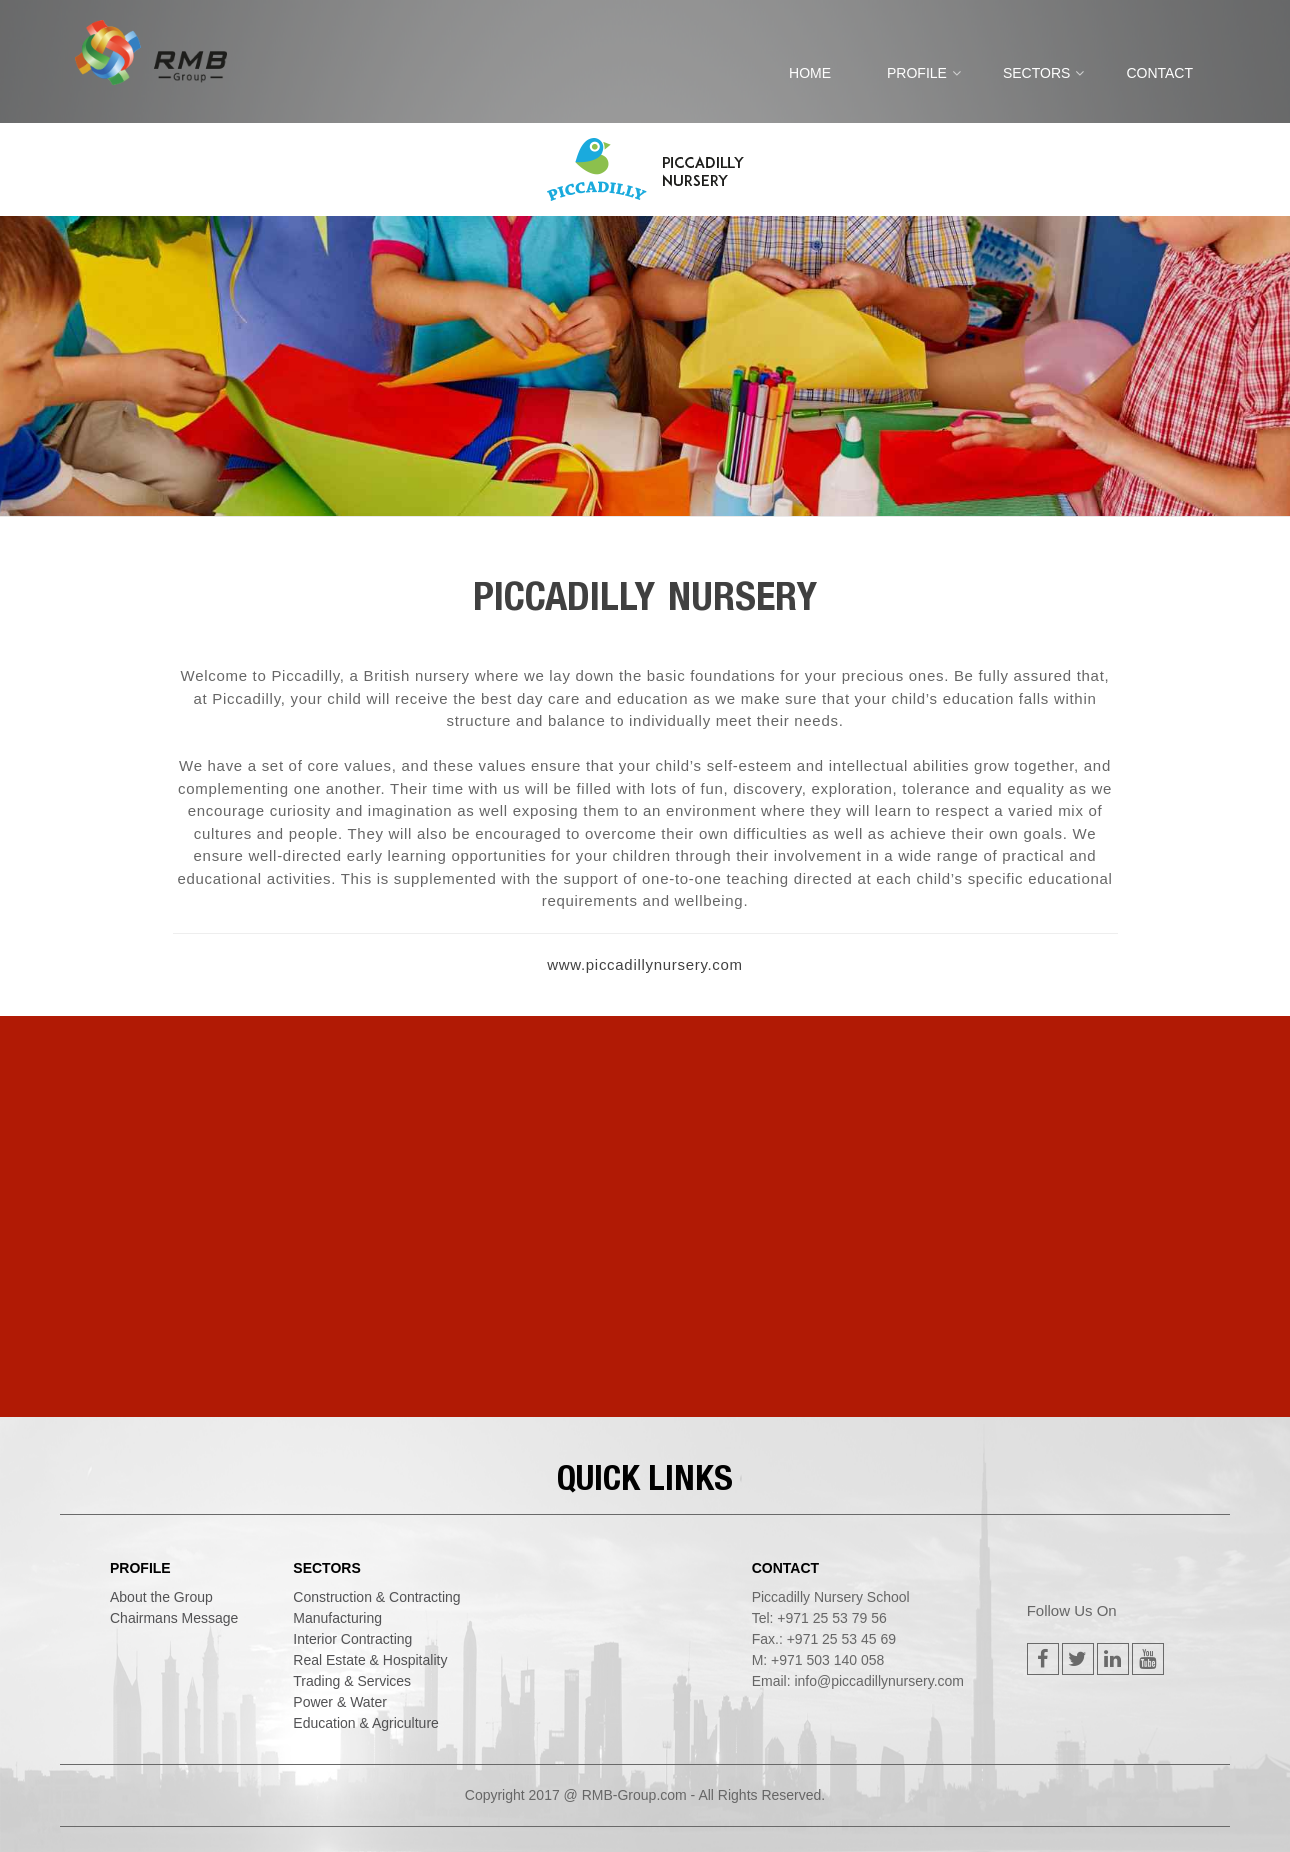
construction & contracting (376, 1597)
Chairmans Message (174, 1618)
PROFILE (917, 73)
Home (810, 73)
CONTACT (1159, 73)
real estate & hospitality (370, 1660)
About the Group (161, 1597)
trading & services (352, 1681)
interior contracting (352, 1639)
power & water (340, 1702)
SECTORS (1036, 73)
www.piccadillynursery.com (645, 964)
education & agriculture (366, 1723)
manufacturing (337, 1618)
